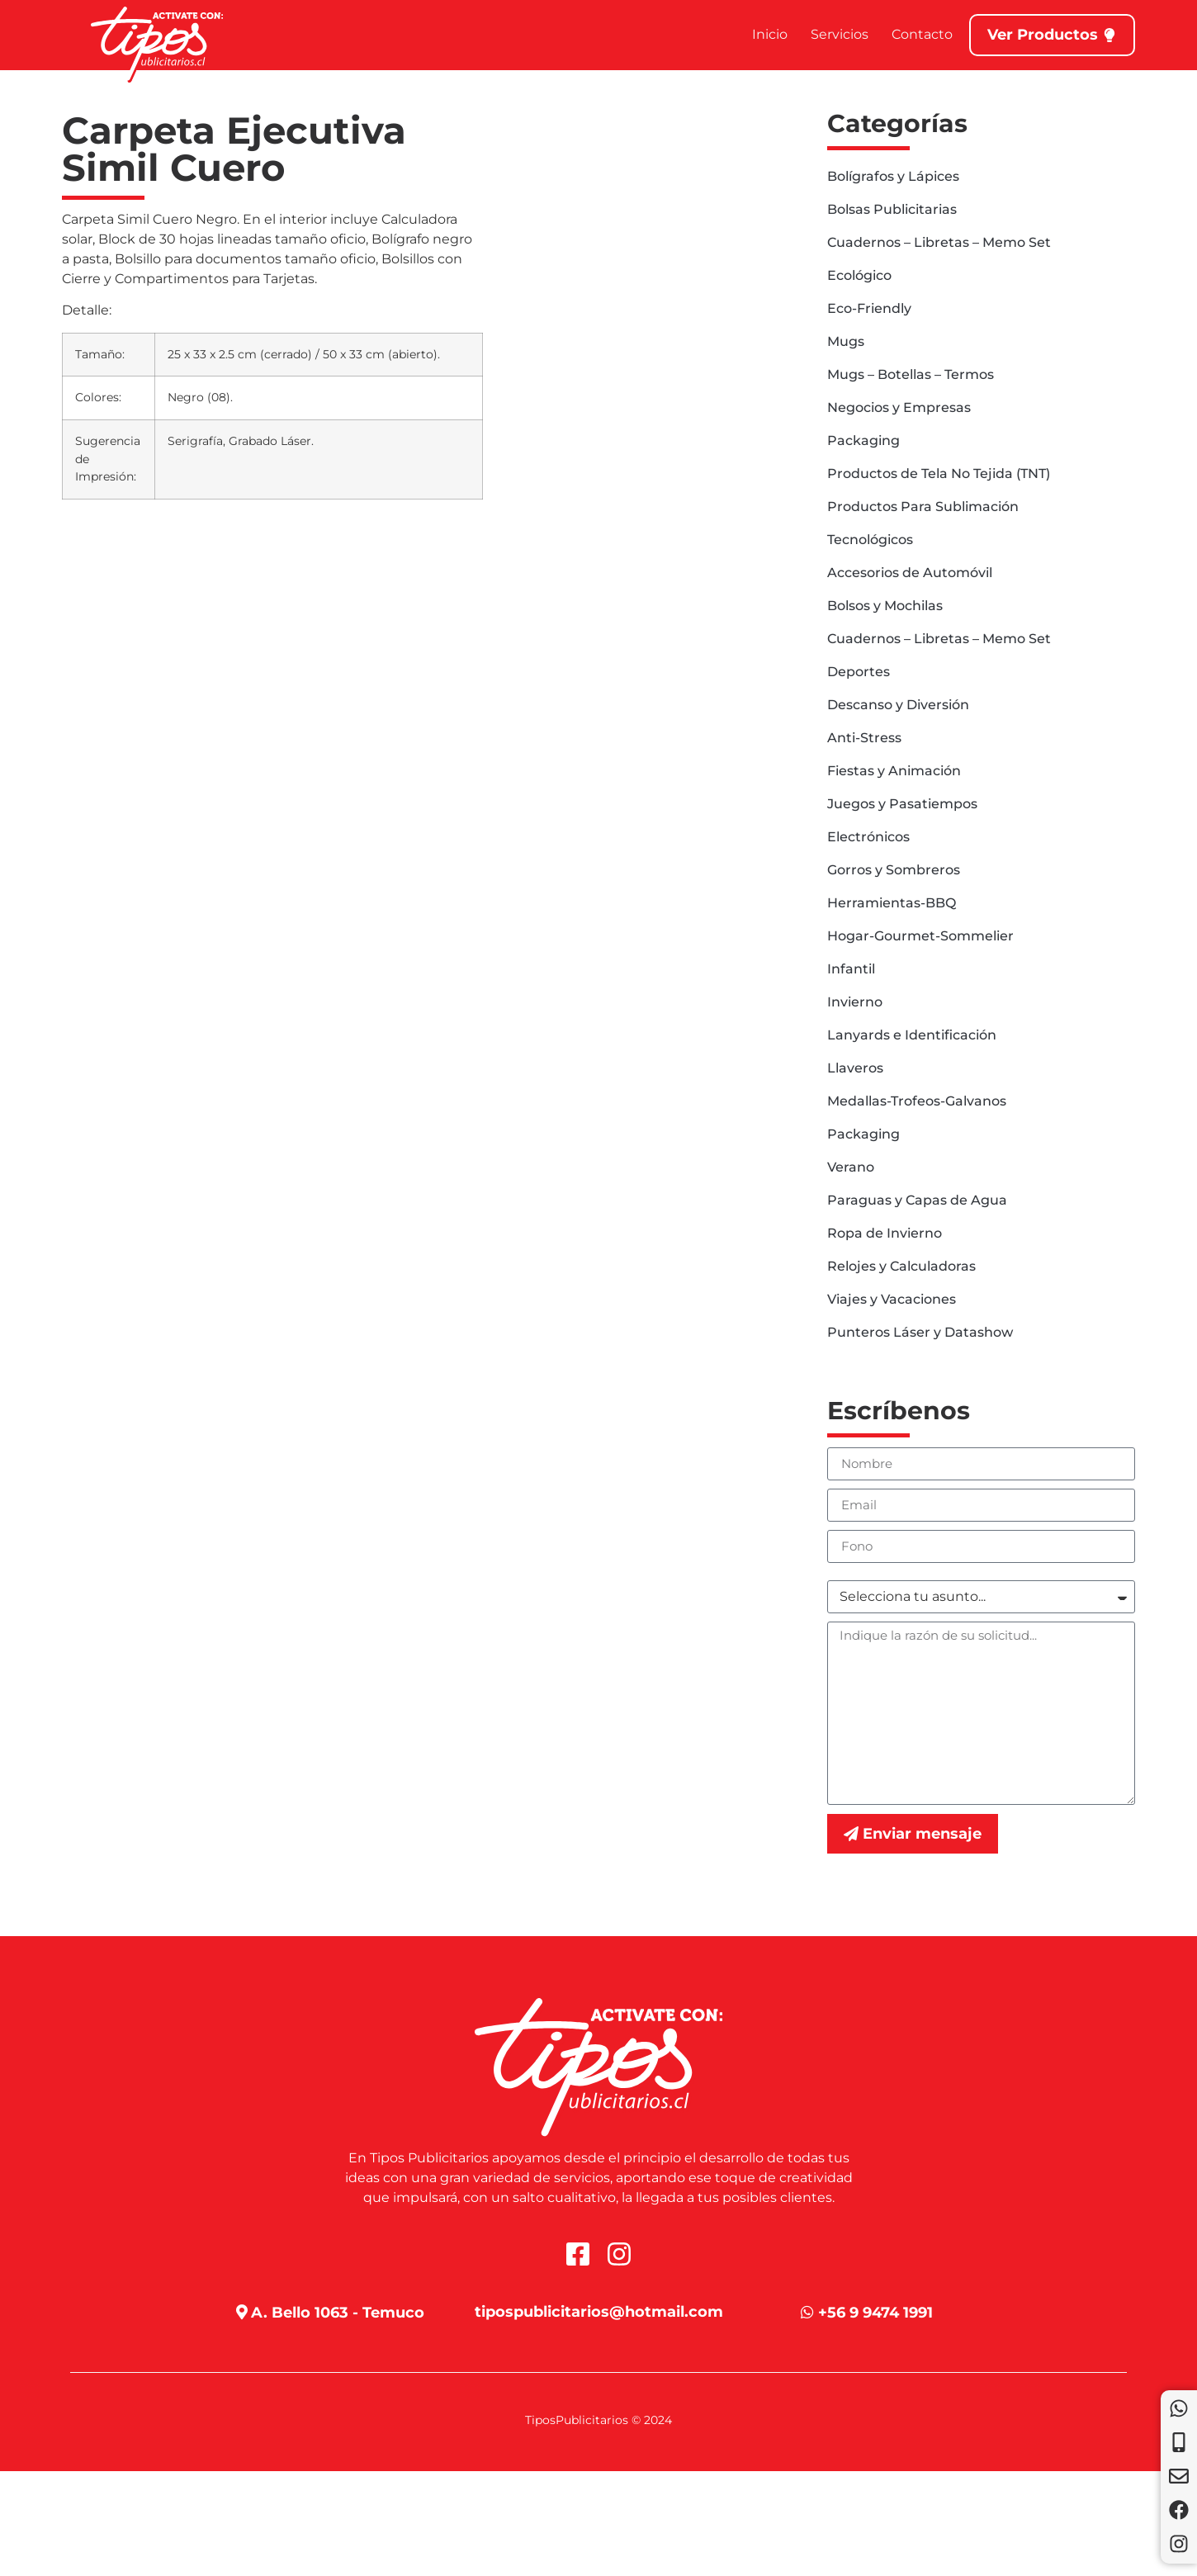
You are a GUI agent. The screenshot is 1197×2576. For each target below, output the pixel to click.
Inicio (770, 34)
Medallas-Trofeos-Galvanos (916, 1101)
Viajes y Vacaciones (891, 1299)
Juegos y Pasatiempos (902, 804)
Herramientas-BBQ (891, 903)
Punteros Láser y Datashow (920, 1332)
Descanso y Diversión (898, 705)
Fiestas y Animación (894, 771)
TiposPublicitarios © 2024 (598, 2420)
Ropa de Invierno (884, 1233)
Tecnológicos (870, 539)
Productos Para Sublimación (923, 506)
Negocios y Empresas (899, 407)
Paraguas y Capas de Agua (917, 1200)
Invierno (854, 1002)
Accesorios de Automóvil (909, 572)
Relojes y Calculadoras (901, 1266)
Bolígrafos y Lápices (893, 176)
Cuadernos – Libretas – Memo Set (939, 242)
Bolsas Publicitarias (892, 209)
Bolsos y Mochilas (885, 605)
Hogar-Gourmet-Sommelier (920, 936)
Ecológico (859, 275)
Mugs (845, 341)
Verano (850, 1167)
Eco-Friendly (869, 308)
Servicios (839, 34)
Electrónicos (868, 837)
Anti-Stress (864, 738)
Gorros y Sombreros (893, 870)
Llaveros (855, 1068)
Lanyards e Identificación (911, 1035)
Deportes (858, 672)
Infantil (851, 969)
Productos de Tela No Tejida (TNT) (938, 473)
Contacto (922, 34)
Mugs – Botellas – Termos (910, 374)
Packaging (863, 440)
